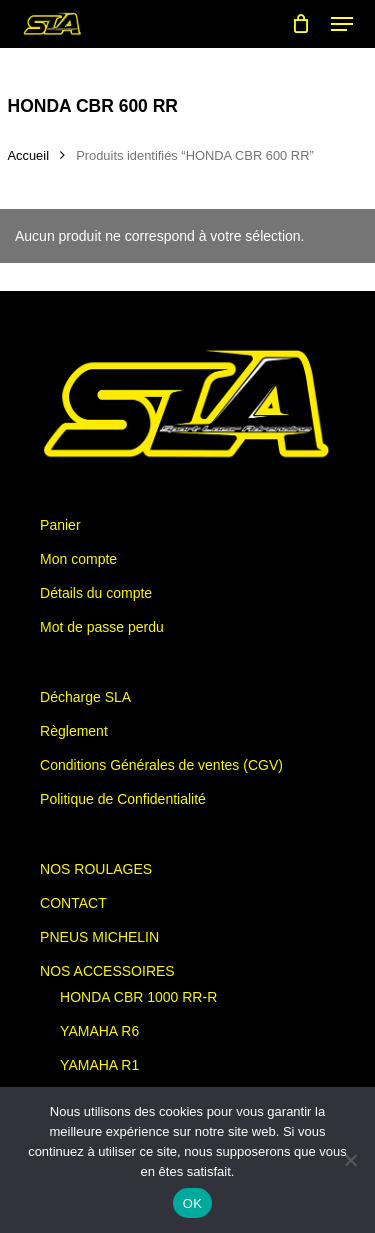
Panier (60, 525)
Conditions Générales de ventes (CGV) (161, 765)
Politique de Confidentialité (123, 799)
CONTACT (73, 903)
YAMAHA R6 (99, 1031)
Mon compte (78, 559)
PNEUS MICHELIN (99, 937)
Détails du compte (96, 593)
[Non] (350, 1160)
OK (192, 1203)
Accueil (29, 155)
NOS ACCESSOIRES (107, 971)
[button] (342, 24)
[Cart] (301, 24)
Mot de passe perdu (102, 627)
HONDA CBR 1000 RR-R (138, 997)
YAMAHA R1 (99, 1065)
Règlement (74, 731)
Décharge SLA (85, 697)
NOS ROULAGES (96, 869)
